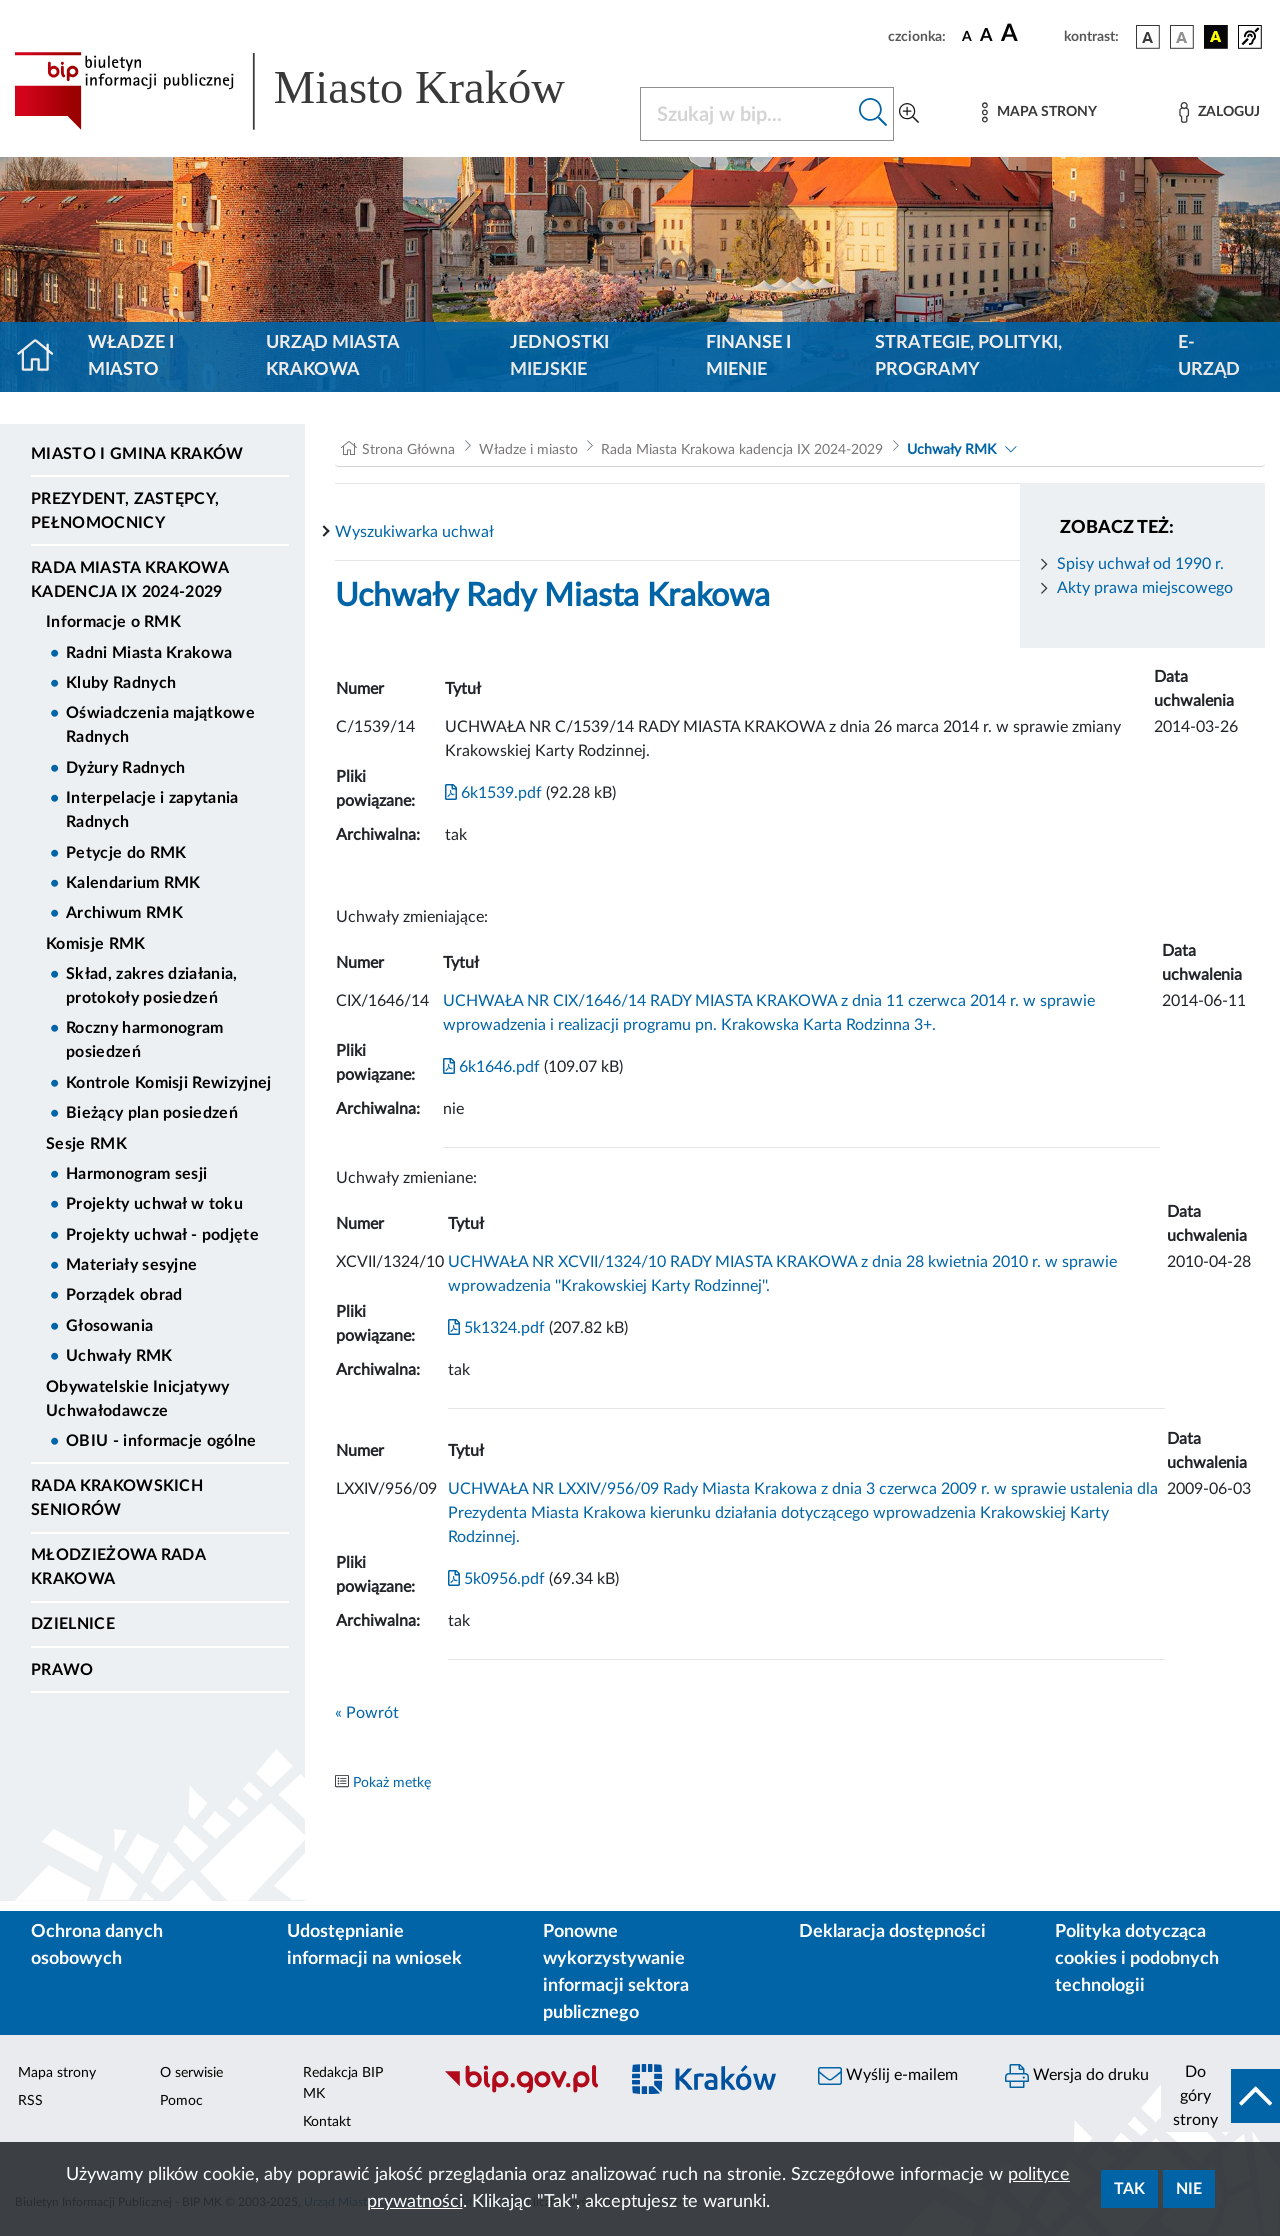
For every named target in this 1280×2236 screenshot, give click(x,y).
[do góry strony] (1220, 2096)
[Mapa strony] (1039, 112)
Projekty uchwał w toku (154, 1204)
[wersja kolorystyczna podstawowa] (1148, 37)
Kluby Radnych (121, 683)
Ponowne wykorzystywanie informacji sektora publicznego (616, 1972)
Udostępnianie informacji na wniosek (374, 1945)
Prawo (62, 1670)
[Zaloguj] (1219, 112)
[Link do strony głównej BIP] (315, 91)
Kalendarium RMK (133, 883)
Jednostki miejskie (559, 356)
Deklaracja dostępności (892, 1932)
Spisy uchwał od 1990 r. (1140, 564)
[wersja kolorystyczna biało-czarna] (1182, 37)
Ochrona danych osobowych (97, 1945)
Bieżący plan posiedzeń (152, 1113)
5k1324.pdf (496, 1328)
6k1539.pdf (493, 793)
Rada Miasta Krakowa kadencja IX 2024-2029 (129, 580)
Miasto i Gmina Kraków (137, 454)
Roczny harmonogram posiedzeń (145, 1040)
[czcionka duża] (1029, 34)
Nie (1189, 2189)
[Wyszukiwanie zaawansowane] (909, 114)
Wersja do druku (1077, 2076)
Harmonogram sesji (136, 1174)
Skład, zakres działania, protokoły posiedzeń (152, 986)
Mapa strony (57, 2073)
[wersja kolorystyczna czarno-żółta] (1216, 37)
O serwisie (191, 2073)
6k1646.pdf (491, 1067)
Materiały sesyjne (131, 1265)
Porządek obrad (124, 1295)
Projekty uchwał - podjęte (162, 1235)
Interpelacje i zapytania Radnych (152, 810)
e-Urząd (1209, 356)
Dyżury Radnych (125, 768)
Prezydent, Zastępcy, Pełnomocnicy (125, 511)
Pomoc (181, 2101)
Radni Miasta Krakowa (149, 653)
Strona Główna (408, 450)
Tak (1129, 2189)
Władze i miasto (131, 356)
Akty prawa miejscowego (1145, 588)
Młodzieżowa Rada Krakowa (118, 1567)
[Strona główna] (43, 357)
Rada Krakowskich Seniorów (117, 1498)
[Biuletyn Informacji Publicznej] (520, 2090)
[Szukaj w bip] (873, 114)
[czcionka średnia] (986, 36)
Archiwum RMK (124, 913)
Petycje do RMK (126, 853)
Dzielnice (73, 1624)
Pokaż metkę (392, 1783)
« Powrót (367, 1713)
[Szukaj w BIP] (747, 114)
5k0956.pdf (496, 1579)
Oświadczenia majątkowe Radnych (160, 725)
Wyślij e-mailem (888, 2076)
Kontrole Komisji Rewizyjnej (169, 1083)
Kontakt (327, 2122)
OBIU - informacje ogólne (161, 1441)
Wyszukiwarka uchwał (414, 532)
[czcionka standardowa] (967, 36)
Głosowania (109, 1326)
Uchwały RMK (119, 1356)
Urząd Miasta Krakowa (332, 356)
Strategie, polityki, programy (968, 356)
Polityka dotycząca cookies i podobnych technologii (1137, 1959)
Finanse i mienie (748, 356)
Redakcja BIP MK (343, 2083)
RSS (30, 2101)
